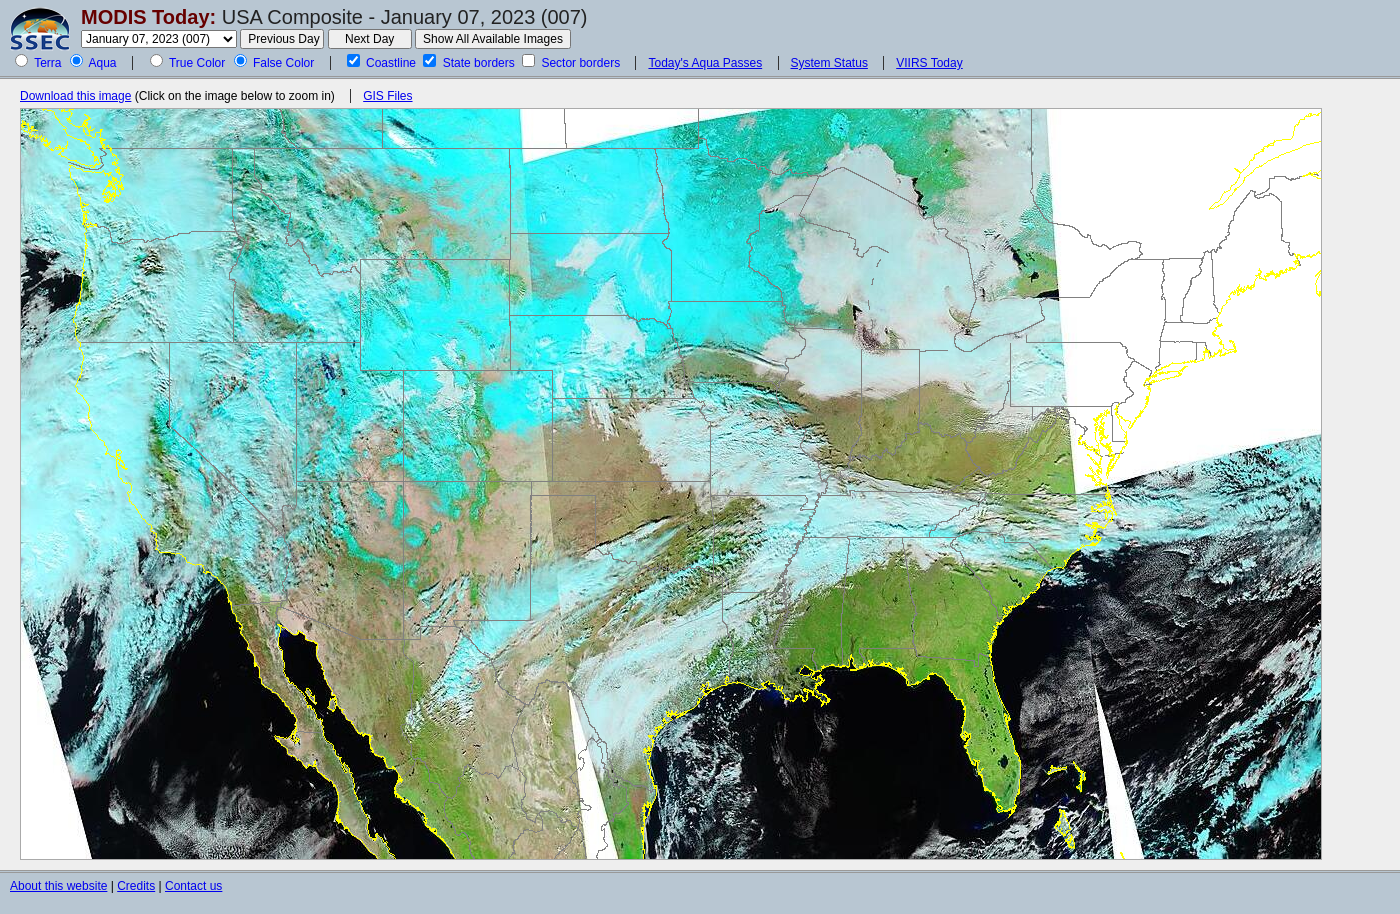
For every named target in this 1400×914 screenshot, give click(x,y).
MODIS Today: (148, 17)
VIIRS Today (929, 63)
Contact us (193, 886)
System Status (829, 63)
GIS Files (387, 96)
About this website (58, 886)
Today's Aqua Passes (705, 63)
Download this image (75, 96)
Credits (136, 886)
